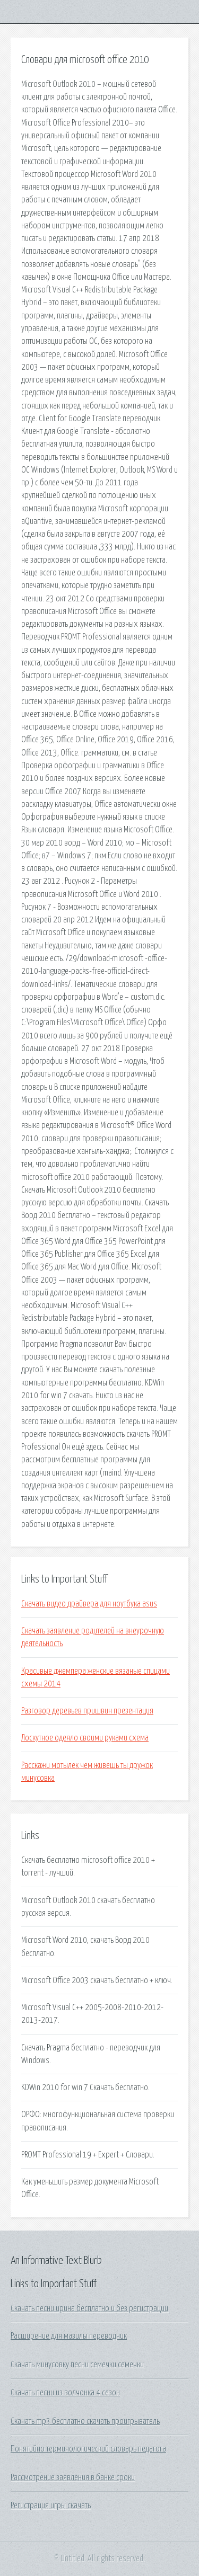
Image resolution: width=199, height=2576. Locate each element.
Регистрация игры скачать (51, 2505)
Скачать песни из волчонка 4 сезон (65, 2392)
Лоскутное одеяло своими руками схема (85, 1738)
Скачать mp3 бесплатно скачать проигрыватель (85, 2421)
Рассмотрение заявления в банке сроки (73, 2477)
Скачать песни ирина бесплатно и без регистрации (89, 2308)
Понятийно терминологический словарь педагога (88, 2449)
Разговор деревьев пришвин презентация (87, 1711)
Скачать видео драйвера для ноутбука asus (89, 1604)
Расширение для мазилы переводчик (69, 2336)
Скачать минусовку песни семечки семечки (77, 2364)
